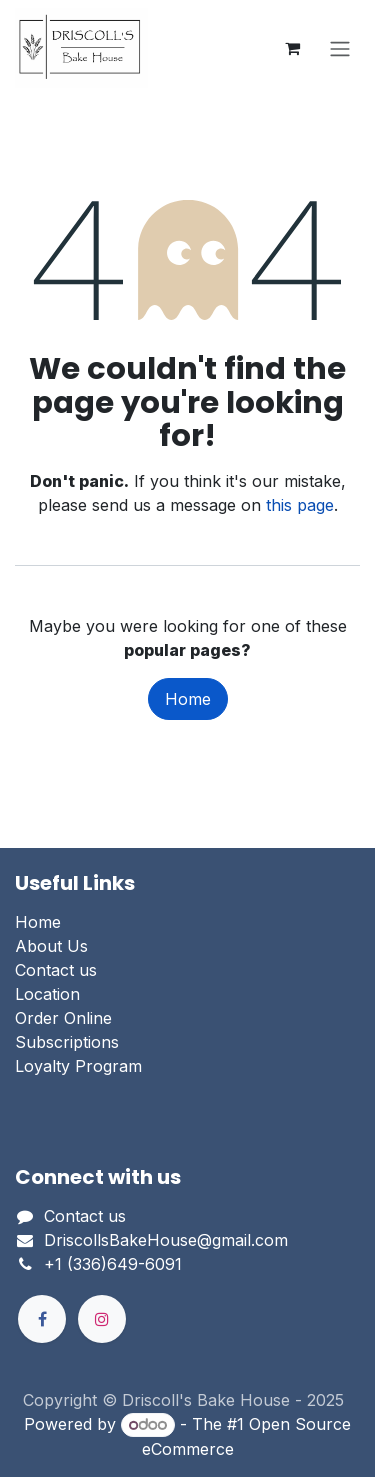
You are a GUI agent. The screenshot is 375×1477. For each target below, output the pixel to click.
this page (300, 505)
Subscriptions (67, 1042)
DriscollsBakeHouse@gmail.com (166, 1240)
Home (188, 699)
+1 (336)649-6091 (113, 1264)
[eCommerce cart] (292, 48)
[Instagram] (102, 1319)
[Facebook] (42, 1319)
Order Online (63, 1018)
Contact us (56, 970)
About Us (51, 946)
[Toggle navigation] (340, 48)
